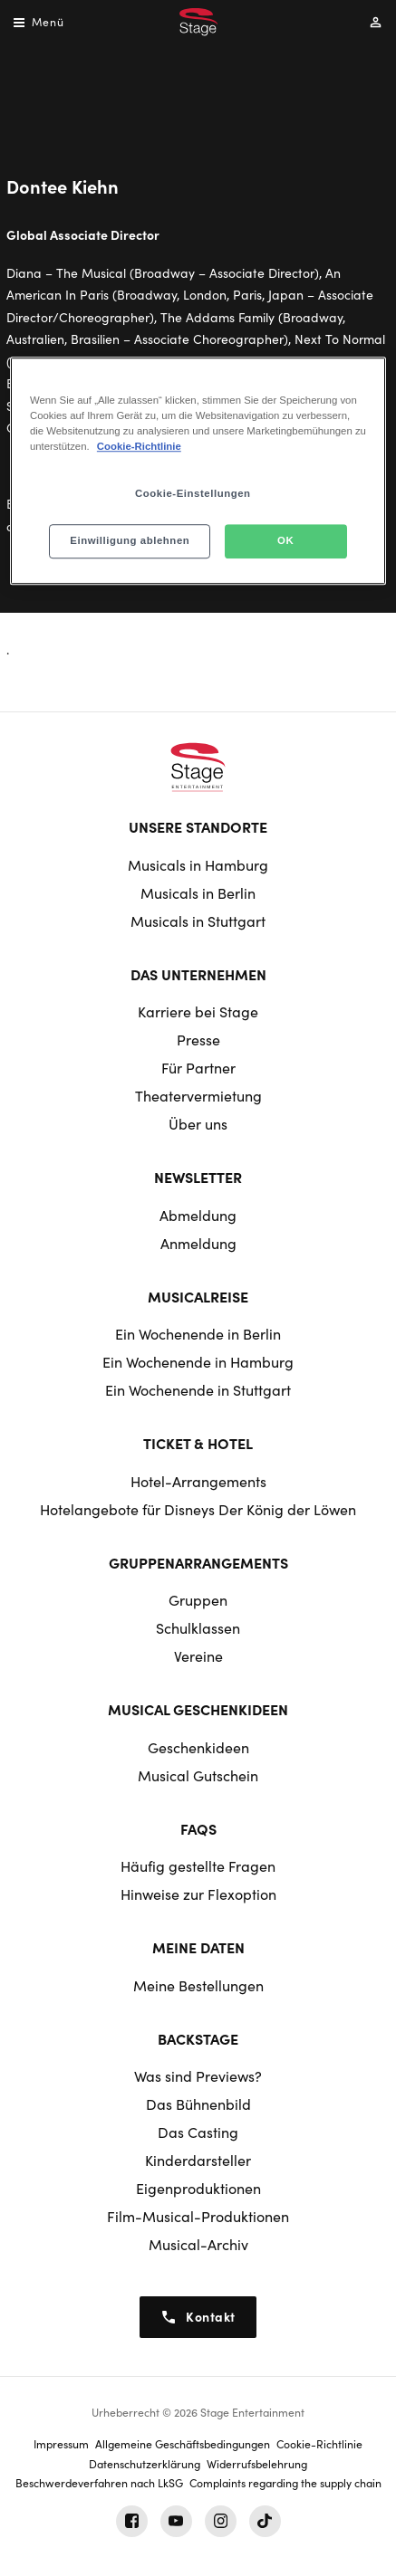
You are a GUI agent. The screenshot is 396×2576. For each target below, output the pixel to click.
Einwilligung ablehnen (129, 540)
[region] (198, 471)
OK (285, 540)
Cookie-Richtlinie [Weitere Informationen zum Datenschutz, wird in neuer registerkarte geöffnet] (139, 446)
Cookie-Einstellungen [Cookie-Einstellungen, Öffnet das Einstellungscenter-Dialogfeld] (193, 493)
